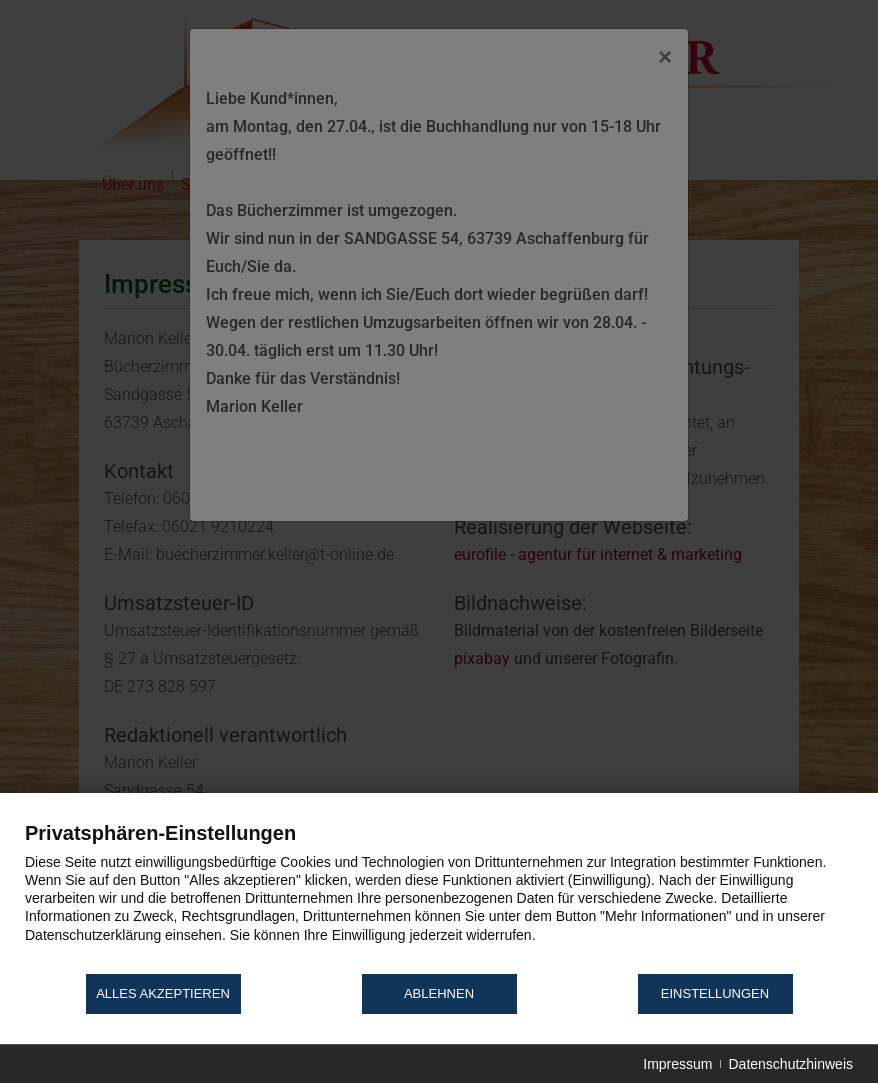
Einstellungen (715, 993)
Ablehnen (439, 993)
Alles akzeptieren (163, 993)
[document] (439, 896)
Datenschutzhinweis (790, 1064)
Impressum (677, 1064)
